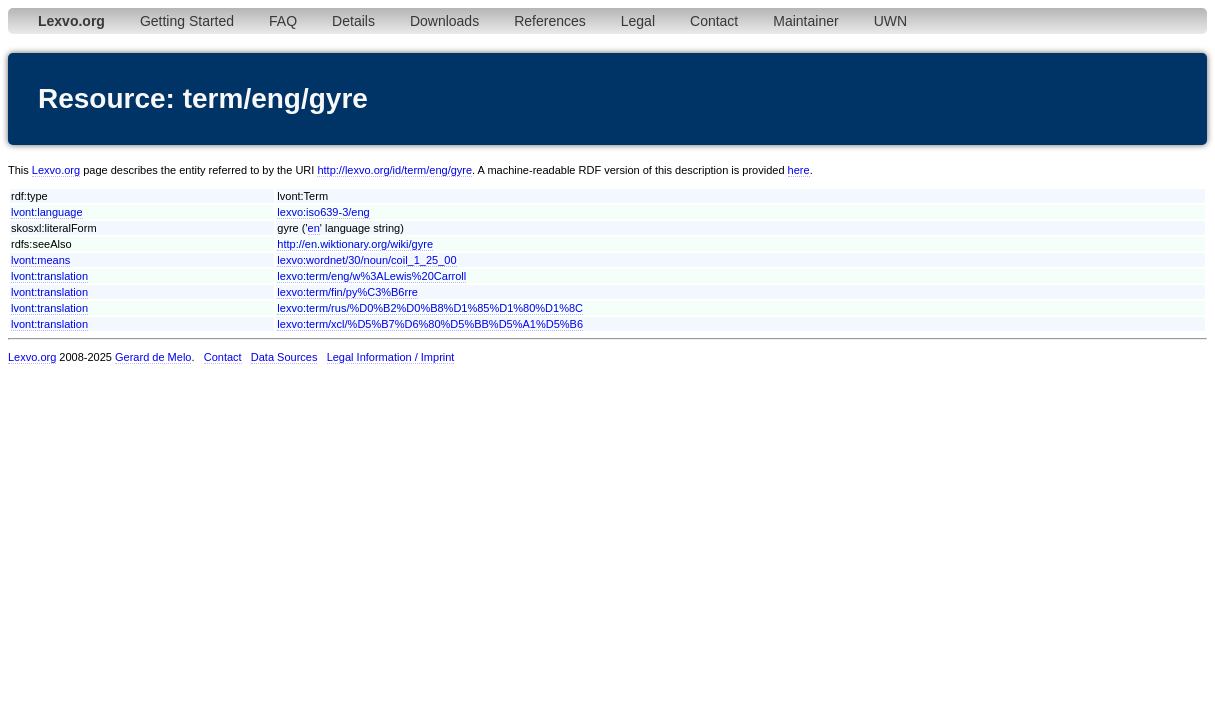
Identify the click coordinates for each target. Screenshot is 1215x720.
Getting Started (187, 21)
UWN (890, 21)
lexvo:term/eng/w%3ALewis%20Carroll (371, 276)
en (314, 228)
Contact (714, 21)
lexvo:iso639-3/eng (323, 212)
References (550, 21)
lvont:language (47, 212)
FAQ (283, 21)
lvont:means (40, 260)
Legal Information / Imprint (391, 357)
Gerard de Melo (153, 357)
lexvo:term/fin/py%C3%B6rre (347, 292)
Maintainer (805, 21)
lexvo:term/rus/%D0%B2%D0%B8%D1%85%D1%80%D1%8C (430, 308)
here (799, 170)
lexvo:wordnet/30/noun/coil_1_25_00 (366, 260)
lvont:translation (49, 276)
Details (353, 21)
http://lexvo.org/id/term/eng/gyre (394, 170)
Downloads (444, 21)
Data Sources (284, 357)
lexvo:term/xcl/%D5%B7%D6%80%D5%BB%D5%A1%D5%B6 (430, 324)
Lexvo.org (56, 170)
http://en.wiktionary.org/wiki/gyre (355, 244)
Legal (638, 21)
